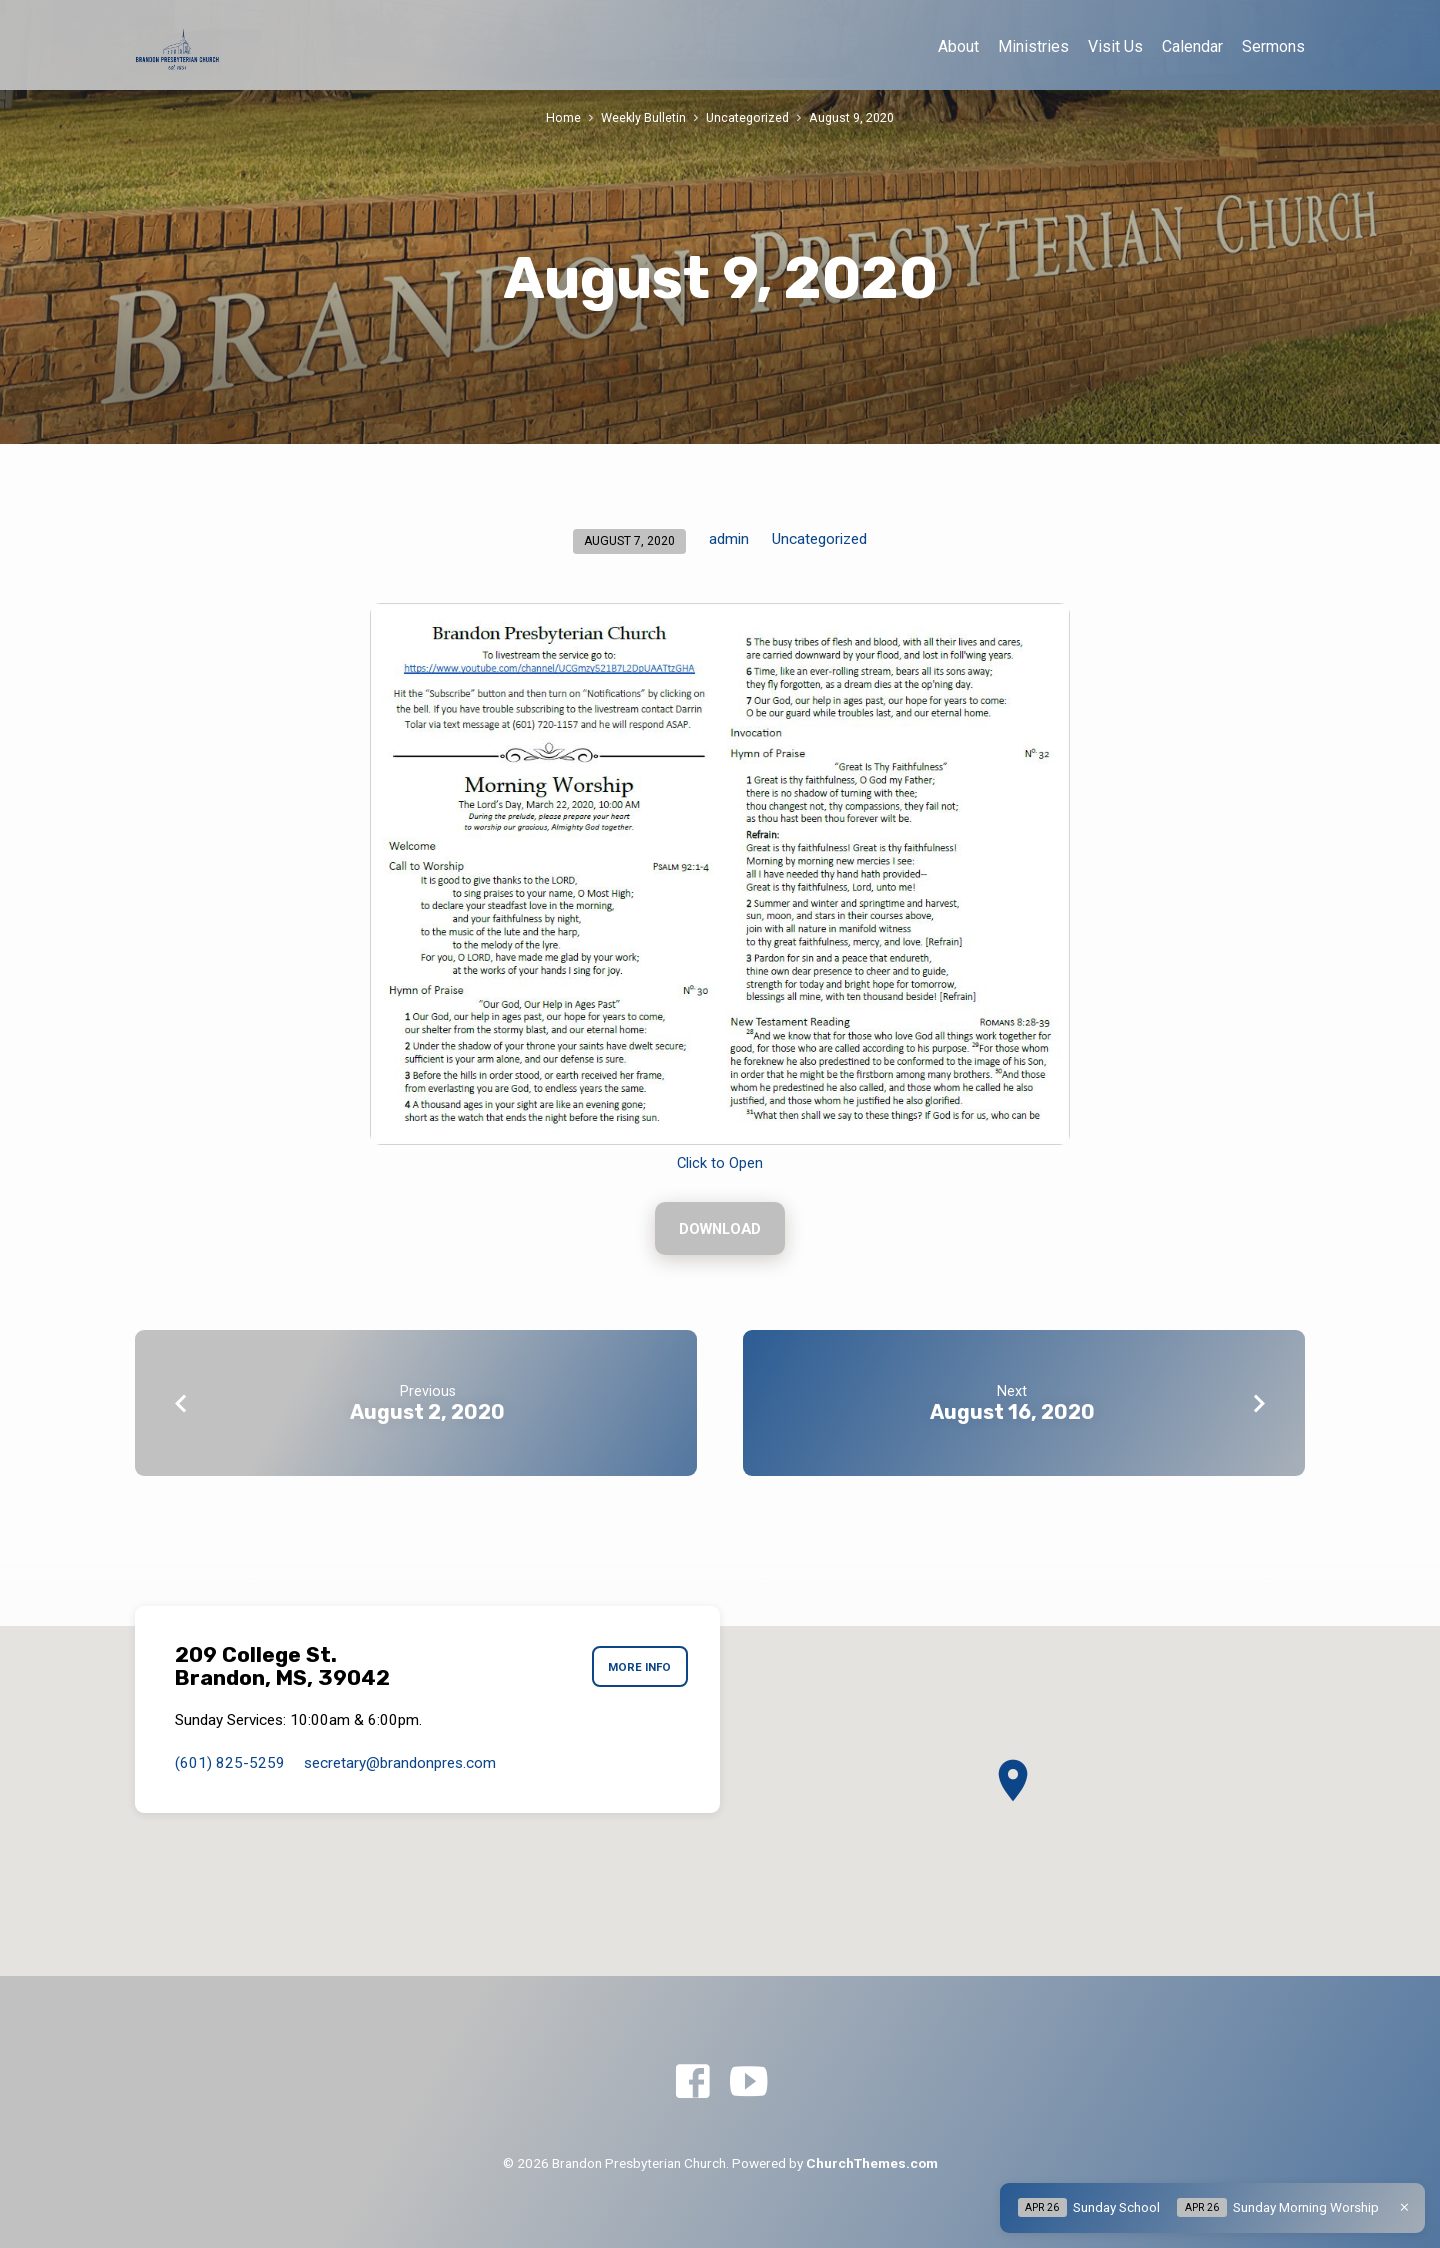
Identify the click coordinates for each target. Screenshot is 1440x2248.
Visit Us (1115, 46)
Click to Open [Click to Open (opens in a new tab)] (720, 1163)
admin (729, 539)
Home (563, 117)
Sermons (1273, 46)
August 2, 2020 (427, 1412)
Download (720, 1229)
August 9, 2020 (851, 117)
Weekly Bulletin (643, 117)
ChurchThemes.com (872, 2163)
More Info (639, 1667)
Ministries (1033, 46)
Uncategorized (747, 117)
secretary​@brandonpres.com (400, 1763)
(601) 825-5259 (230, 1763)
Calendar (1192, 46)
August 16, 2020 (1012, 1412)
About (958, 46)
